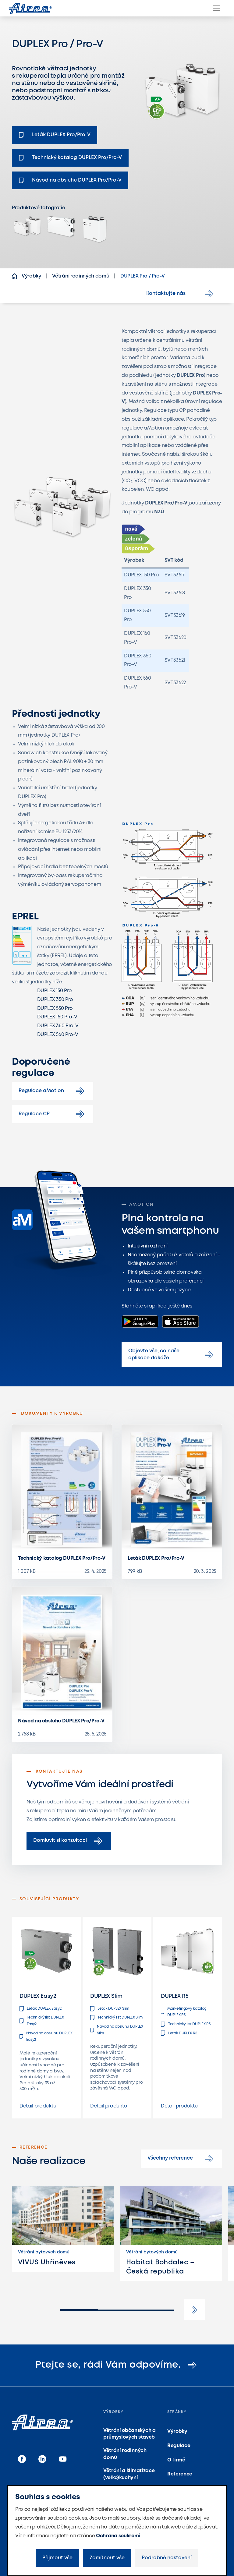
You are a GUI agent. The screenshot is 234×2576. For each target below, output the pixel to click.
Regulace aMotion (53, 1091)
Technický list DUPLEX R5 (185, 2024)
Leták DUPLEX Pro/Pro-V (156, 1558)
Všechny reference (181, 2158)
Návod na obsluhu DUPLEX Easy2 (46, 2037)
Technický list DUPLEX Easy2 (42, 2021)
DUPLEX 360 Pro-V (58, 1026)
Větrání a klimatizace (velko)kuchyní (128, 2474)
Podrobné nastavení (167, 2558)
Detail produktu (38, 2106)
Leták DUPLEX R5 (179, 2033)
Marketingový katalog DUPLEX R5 (184, 2012)
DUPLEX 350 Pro (55, 999)
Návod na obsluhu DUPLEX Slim (116, 2030)
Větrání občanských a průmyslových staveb (129, 2434)
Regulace (178, 2445)
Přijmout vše (57, 2558)
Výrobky (177, 2431)
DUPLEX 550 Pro (55, 1008)
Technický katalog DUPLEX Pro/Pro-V (61, 1558)
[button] (194, 2309)
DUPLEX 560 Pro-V (57, 1034)
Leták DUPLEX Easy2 (40, 2009)
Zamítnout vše (107, 2558)
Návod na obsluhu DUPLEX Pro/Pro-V (61, 1721)
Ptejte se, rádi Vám (117, 2365)
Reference (179, 2474)
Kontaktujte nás (180, 293)
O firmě (176, 2460)
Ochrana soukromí (118, 2536)
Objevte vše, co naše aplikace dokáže (171, 1354)
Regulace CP (53, 1114)
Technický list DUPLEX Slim (116, 2017)
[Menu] (216, 8)
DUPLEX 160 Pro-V (57, 1017)
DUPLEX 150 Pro (54, 991)
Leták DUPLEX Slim (109, 2009)
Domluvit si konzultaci (69, 1841)
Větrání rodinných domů (125, 2454)
